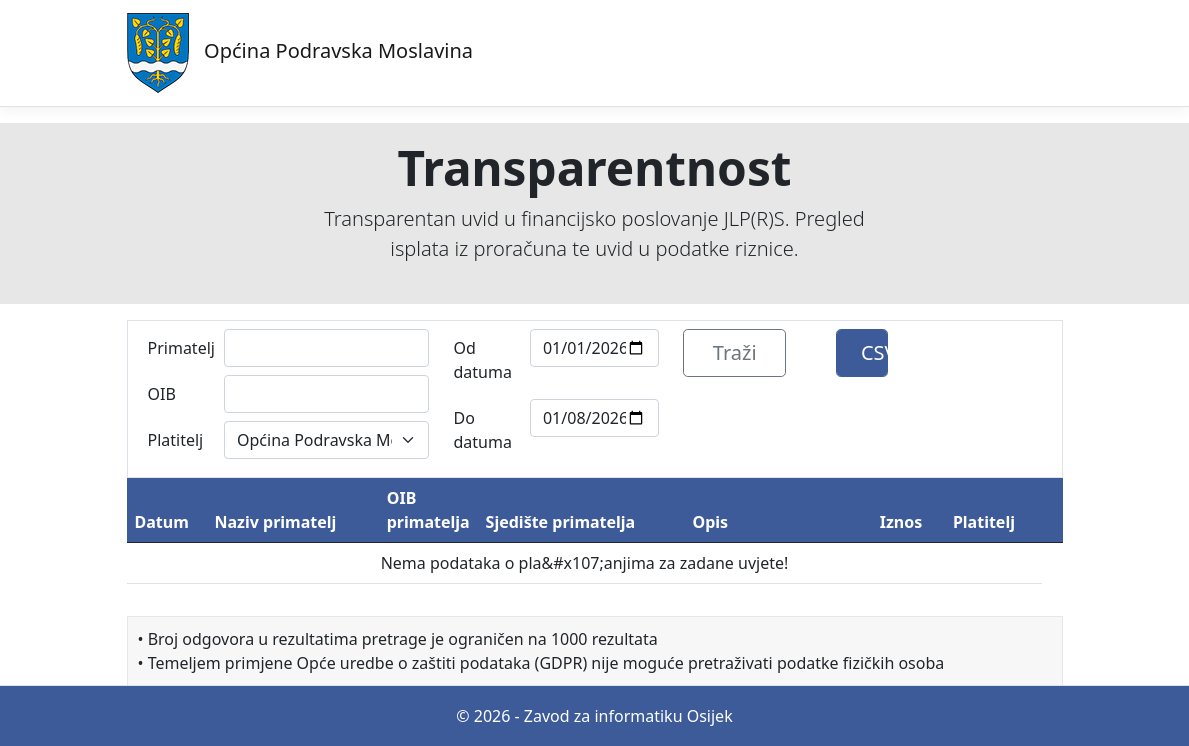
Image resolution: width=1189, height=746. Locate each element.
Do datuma (482, 430)
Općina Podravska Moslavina (300, 53)
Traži (735, 352)
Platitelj (176, 440)
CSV (874, 352)
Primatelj (180, 348)
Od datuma (482, 360)
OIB (162, 394)
